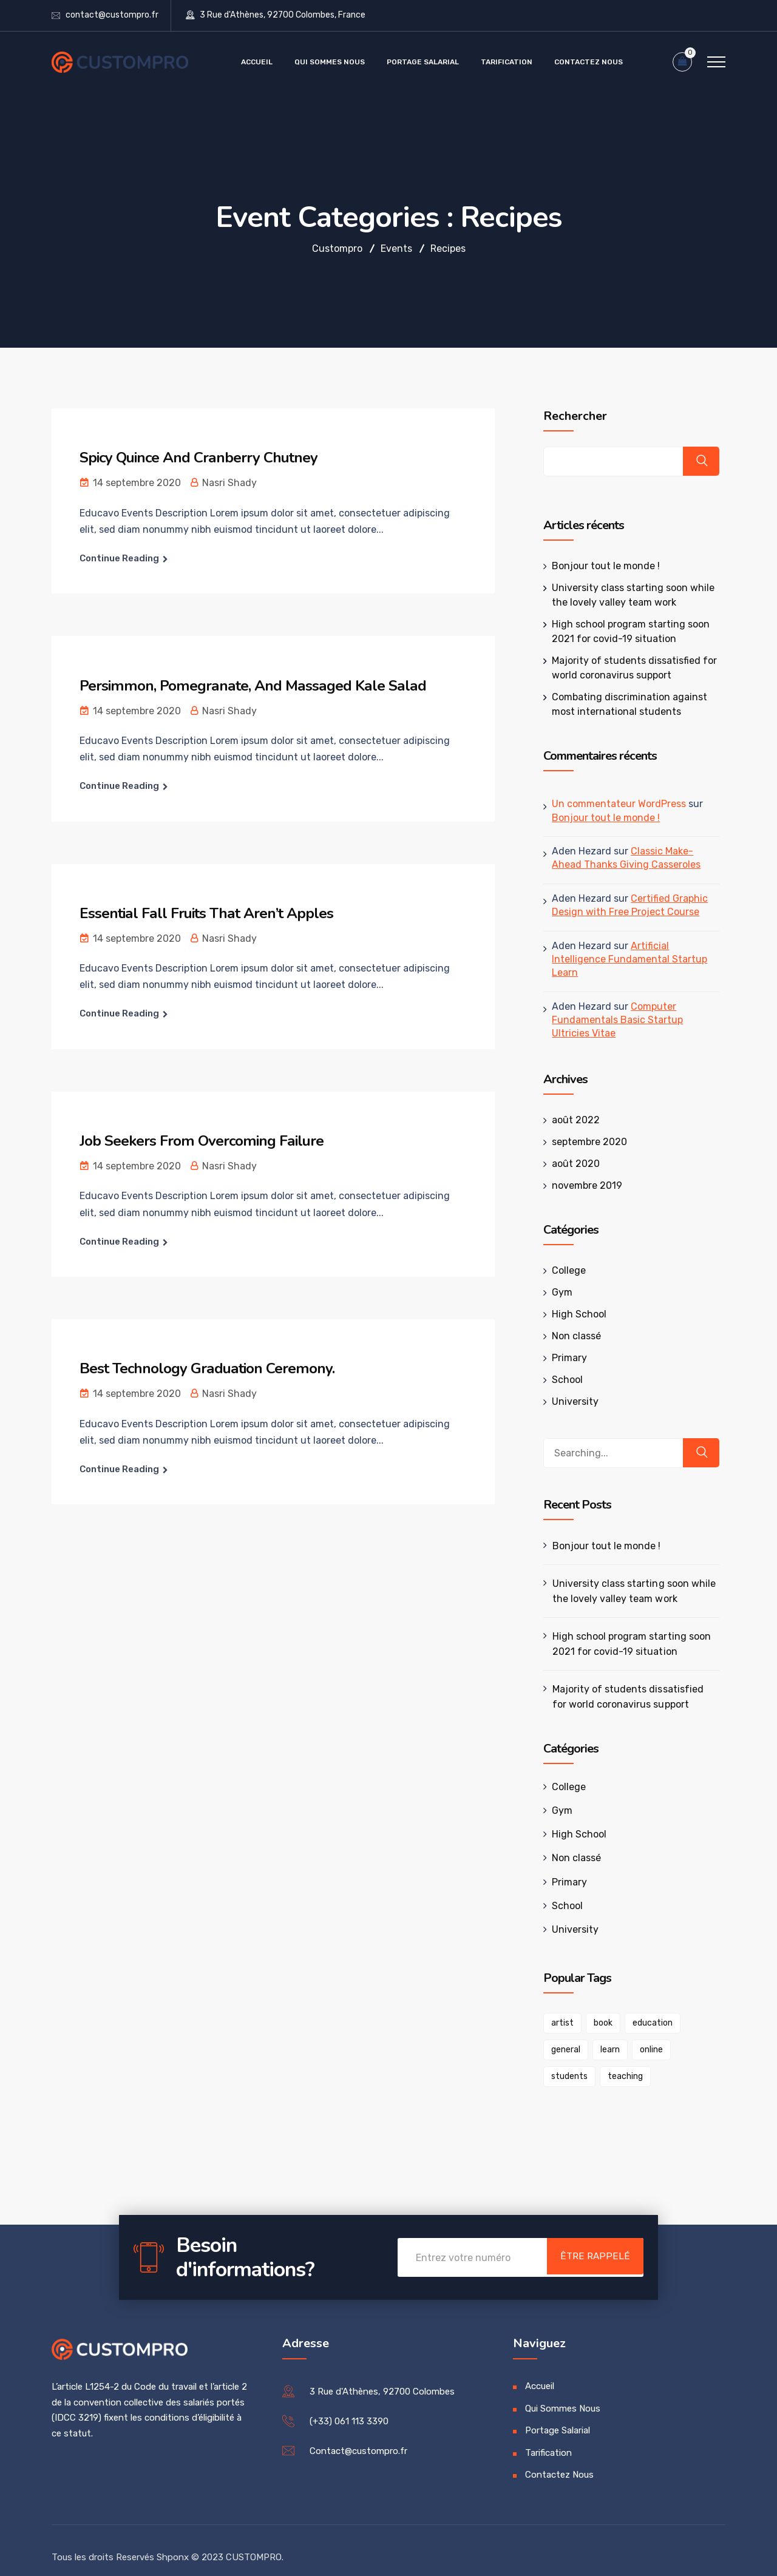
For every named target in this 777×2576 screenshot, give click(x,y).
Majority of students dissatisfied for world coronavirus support (629, 1682)
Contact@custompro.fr (358, 2437)
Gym (556, 1278)
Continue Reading (119, 558)
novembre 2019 (581, 1171)
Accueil (257, 62)
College (563, 1256)
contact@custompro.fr (112, 15)
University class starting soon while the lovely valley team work (627, 1577)
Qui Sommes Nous (329, 62)
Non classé (570, 1322)
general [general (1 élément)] (701, 2009)
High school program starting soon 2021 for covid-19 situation (625, 1630)
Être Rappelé (585, 2245)
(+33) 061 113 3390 (349, 2407)
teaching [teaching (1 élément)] (562, 2063)
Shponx (173, 2543)
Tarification (506, 62)
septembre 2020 (583, 1128)
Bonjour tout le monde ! (600, 566)
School (561, 1365)
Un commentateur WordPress (613, 804)
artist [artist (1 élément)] (556, 2009)
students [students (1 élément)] (646, 2036)
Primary (563, 1344)
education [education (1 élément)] (646, 2009)
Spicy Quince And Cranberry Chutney (208, 457)
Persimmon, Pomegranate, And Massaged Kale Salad (260, 685)
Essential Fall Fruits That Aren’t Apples (213, 913)
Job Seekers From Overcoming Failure (208, 1140)
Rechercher (569, 416)
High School (573, 1300)
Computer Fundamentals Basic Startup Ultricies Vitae (631, 1006)
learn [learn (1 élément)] (555, 2036)
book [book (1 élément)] (597, 2009)
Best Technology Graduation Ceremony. (215, 1368)
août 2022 (570, 1106)
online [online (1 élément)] (596, 2036)
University (569, 1387)
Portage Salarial (423, 62)
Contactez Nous (588, 62)
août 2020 (570, 1149)
